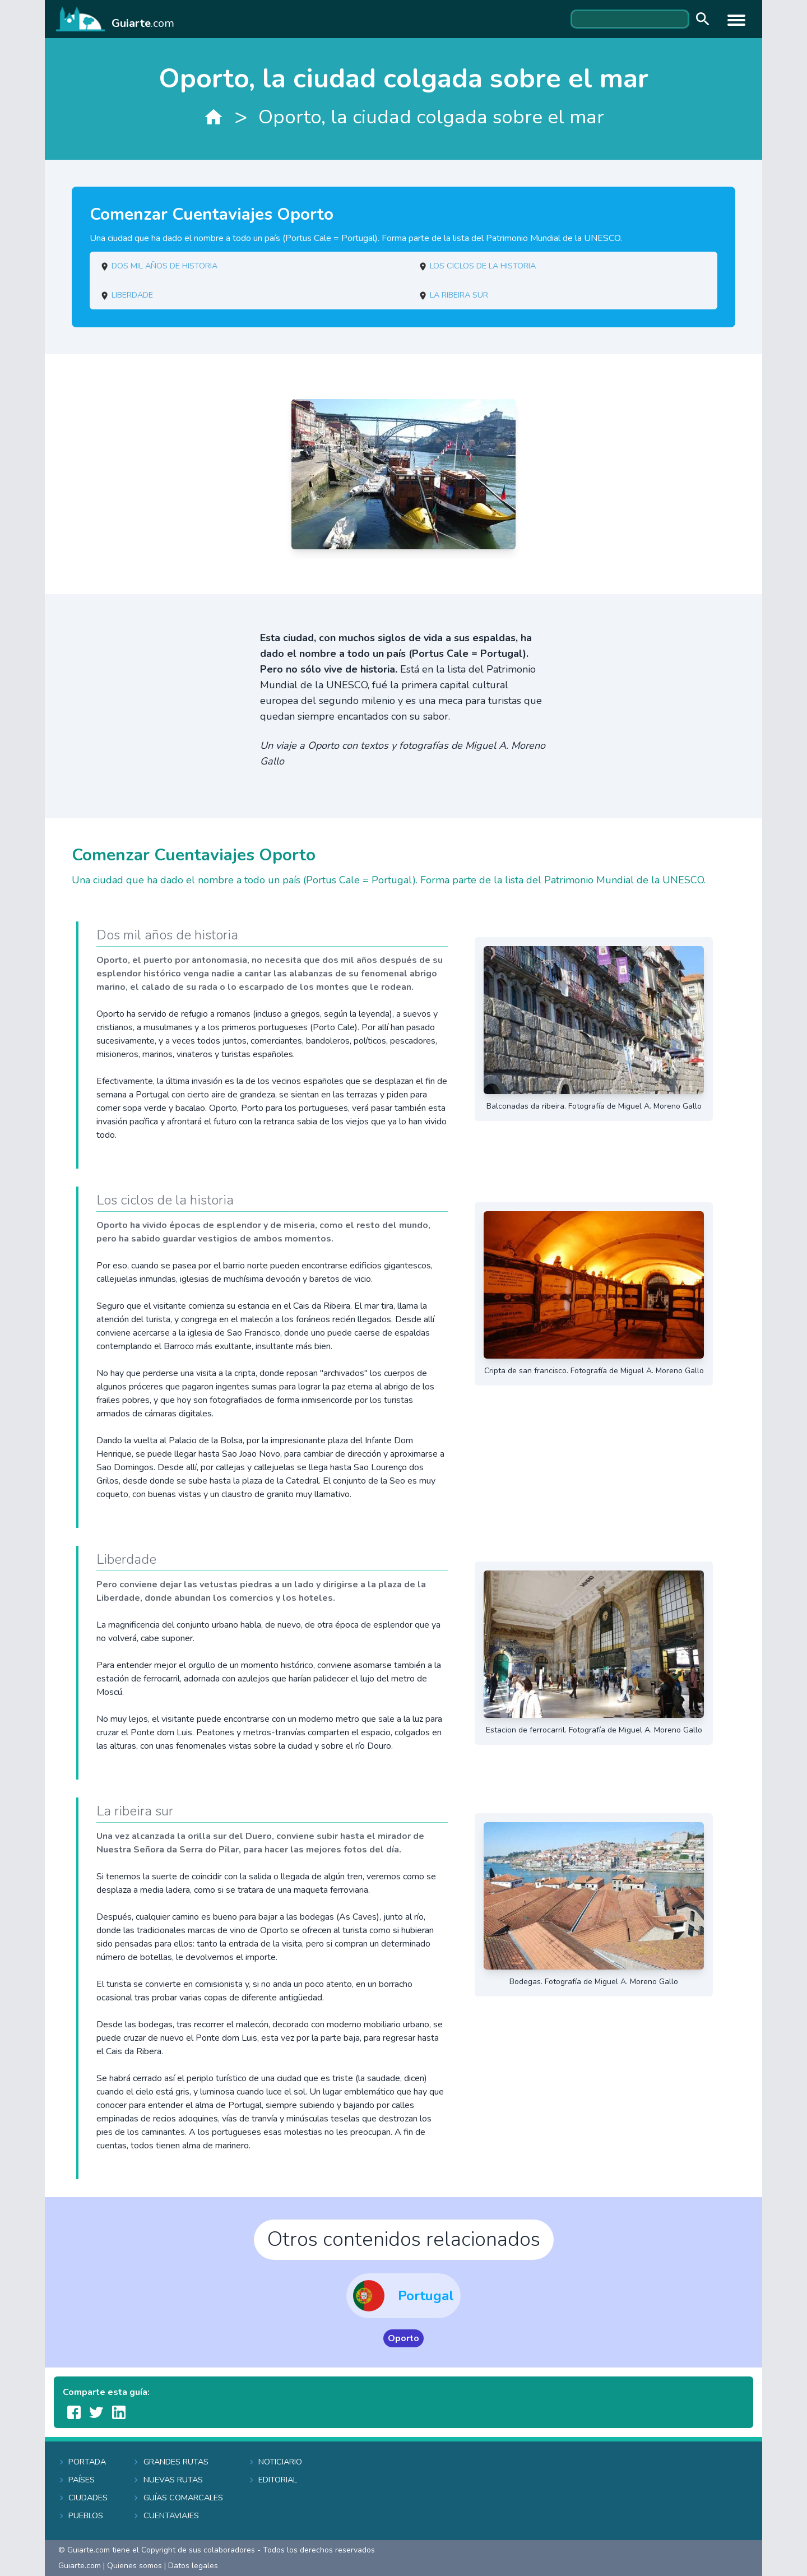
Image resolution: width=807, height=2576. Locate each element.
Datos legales (193, 2565)
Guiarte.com (79, 2565)
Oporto (403, 2338)
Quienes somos (134, 2565)
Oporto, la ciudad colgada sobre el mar (431, 117)
